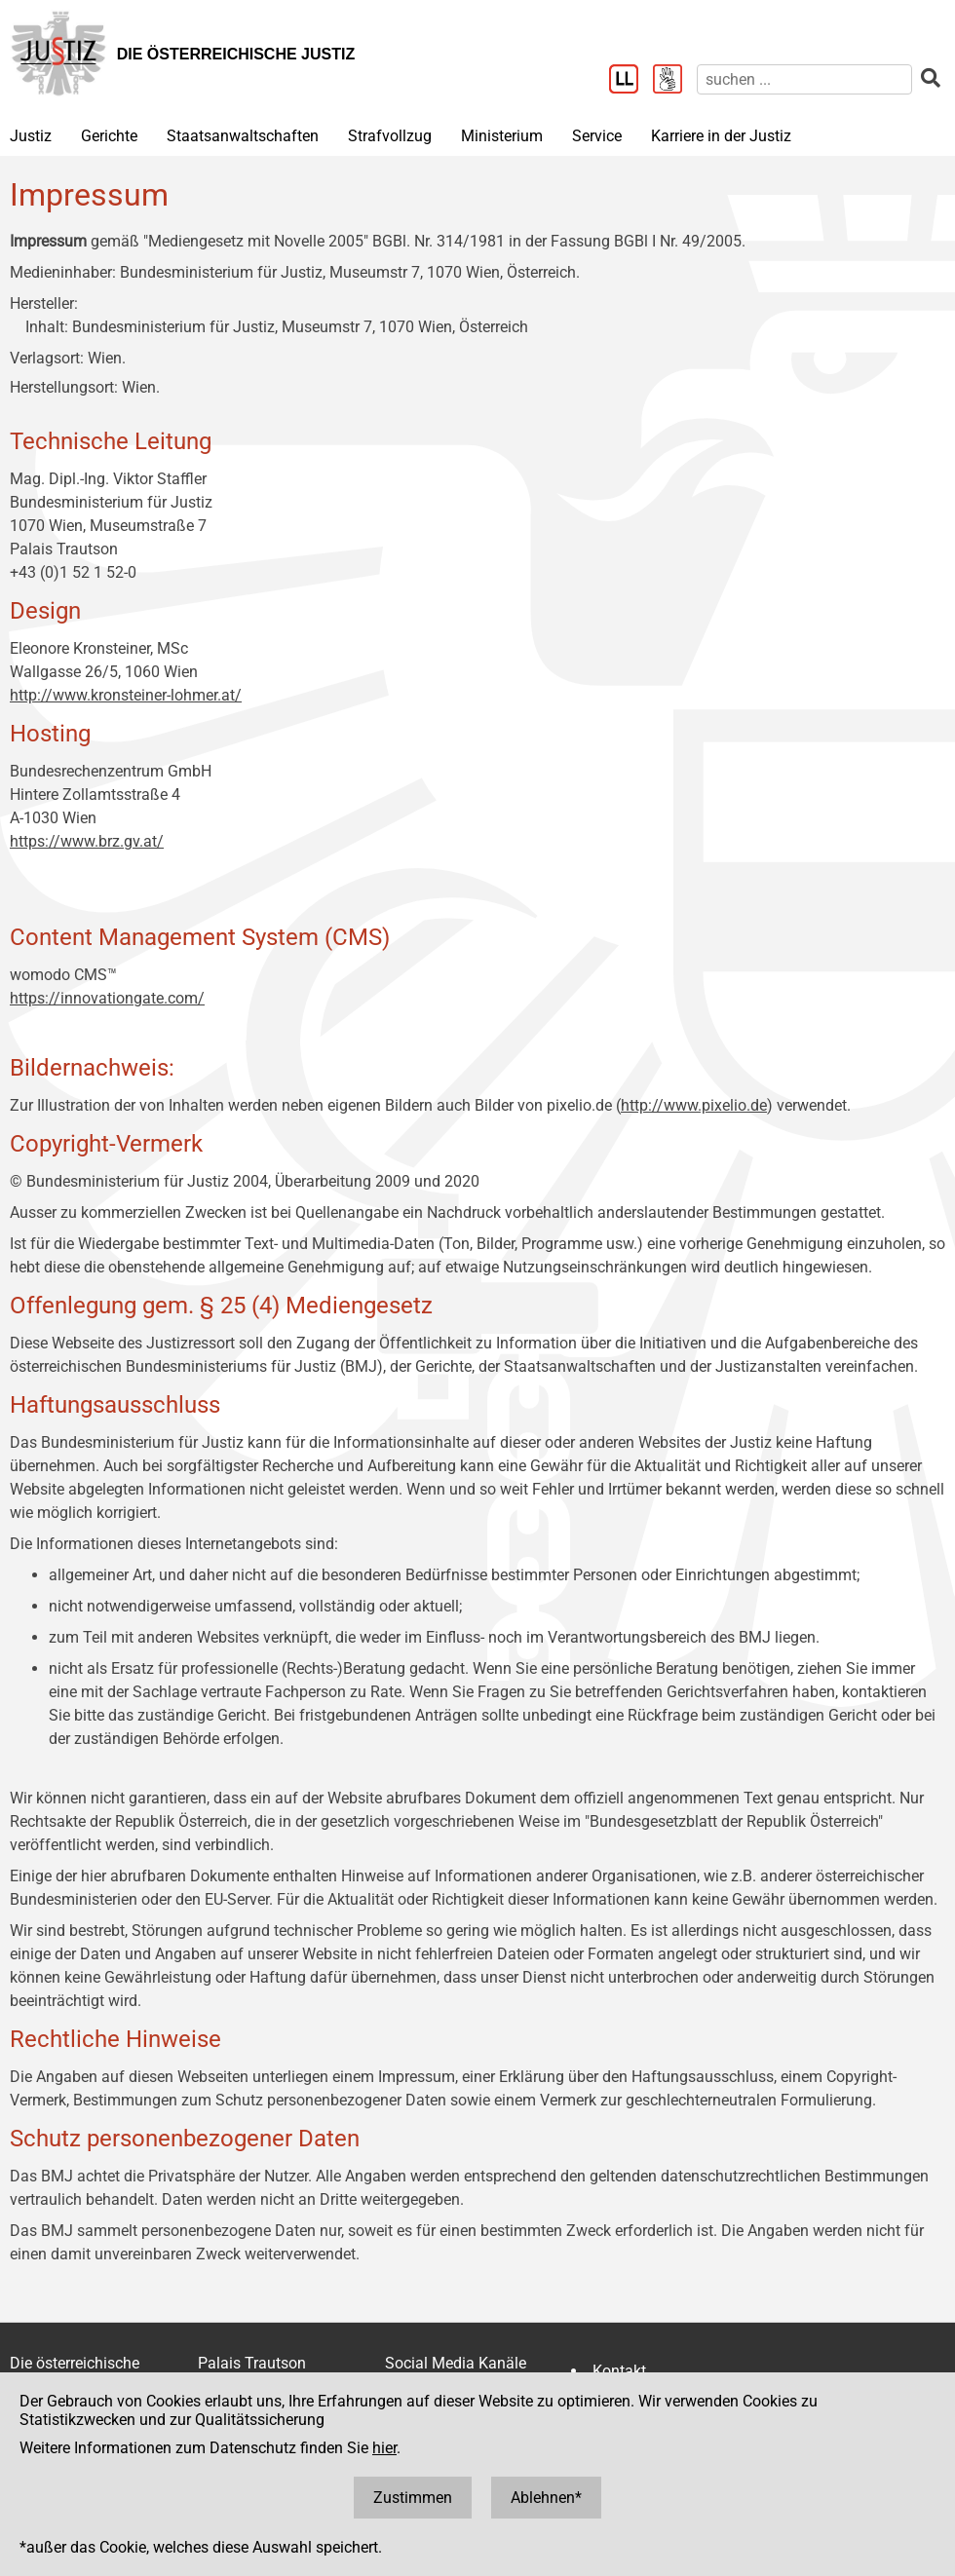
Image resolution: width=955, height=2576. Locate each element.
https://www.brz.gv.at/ (87, 841)
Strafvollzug (390, 136)
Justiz (31, 136)
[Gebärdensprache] (675, 80)
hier (384, 2448)
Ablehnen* (546, 2497)
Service (597, 136)
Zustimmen (412, 2497)
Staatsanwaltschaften (243, 136)
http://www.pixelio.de (694, 1105)
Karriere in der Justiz (721, 136)
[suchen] (804, 79)
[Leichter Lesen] (631, 80)
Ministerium (502, 136)
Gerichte (109, 136)
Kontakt (619, 2371)
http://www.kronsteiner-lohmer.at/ (126, 695)
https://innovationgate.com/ (107, 998)
